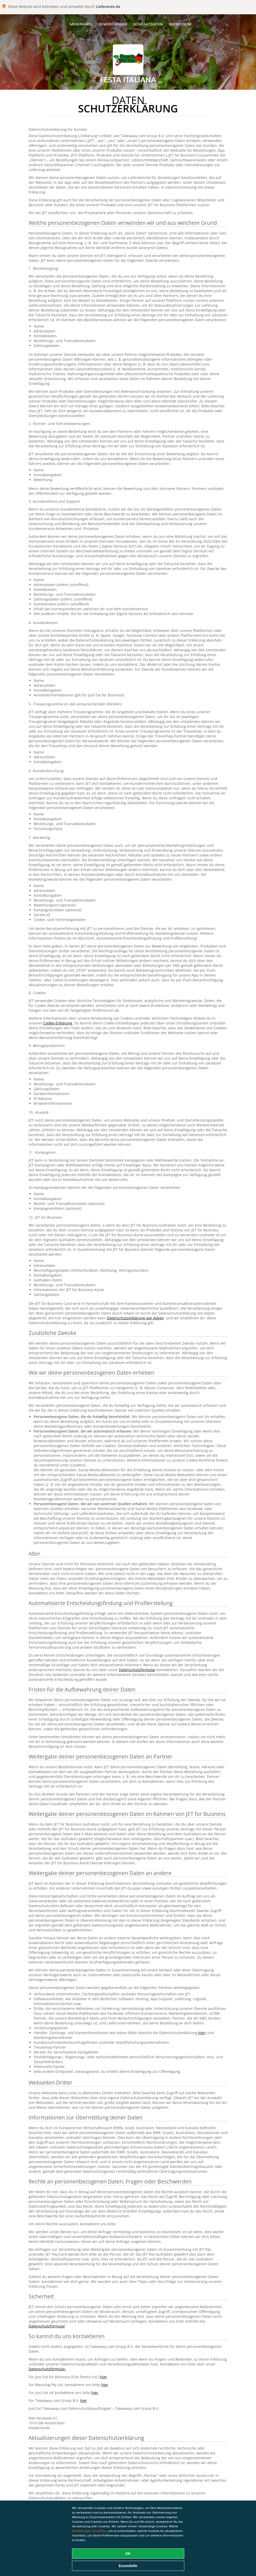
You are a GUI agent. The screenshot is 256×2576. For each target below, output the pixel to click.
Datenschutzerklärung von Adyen (135, 1318)
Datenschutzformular (137, 1669)
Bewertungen (113, 24)
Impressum (180, 24)
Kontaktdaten (148, 24)
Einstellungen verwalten (89, 2531)
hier (201, 2032)
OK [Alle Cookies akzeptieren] (128, 2554)
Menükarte (81, 24)
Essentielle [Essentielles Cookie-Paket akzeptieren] (128, 2566)
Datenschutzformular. (47, 2368)
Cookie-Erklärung (57, 1023)
